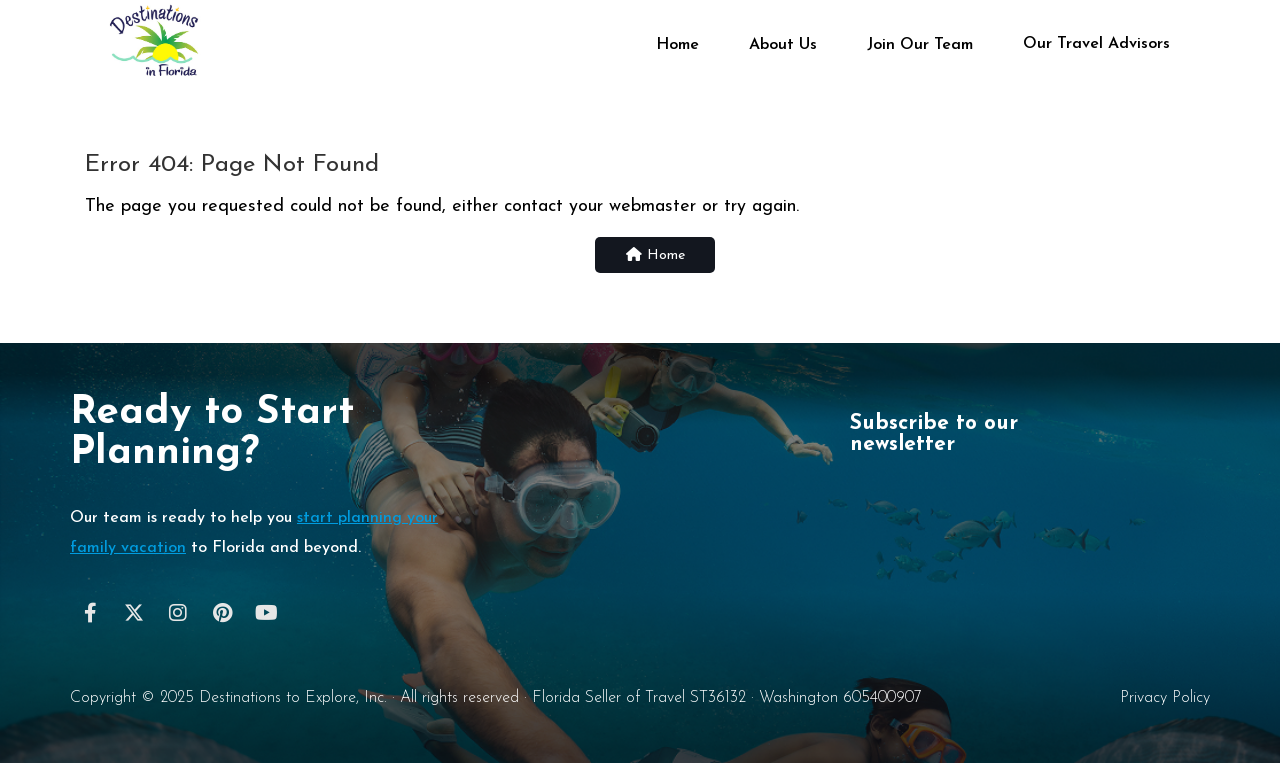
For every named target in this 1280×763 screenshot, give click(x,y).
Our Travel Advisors (1096, 43)
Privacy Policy (1165, 698)
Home (677, 44)
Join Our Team (920, 44)
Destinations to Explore (277, 698)
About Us (783, 44)
